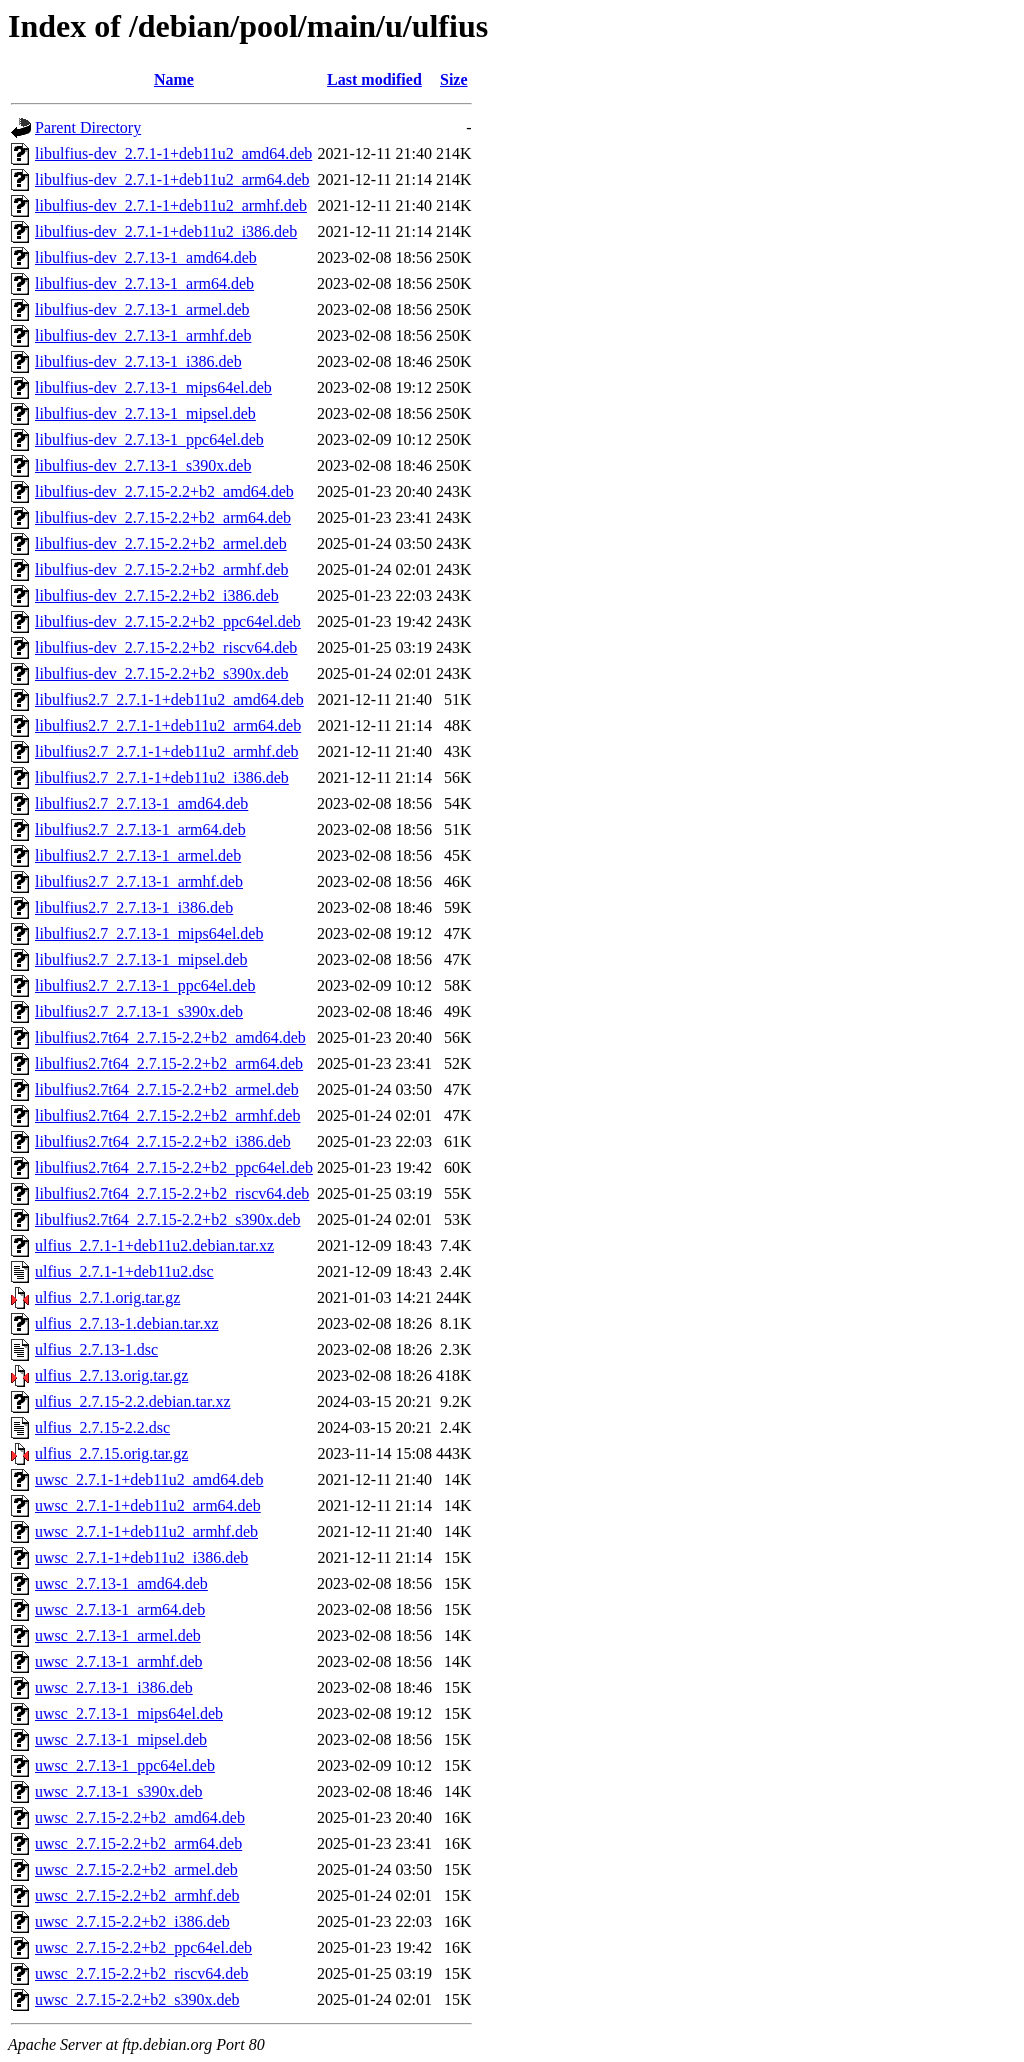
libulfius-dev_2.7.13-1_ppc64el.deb (149, 439)
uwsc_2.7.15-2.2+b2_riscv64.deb (141, 1973)
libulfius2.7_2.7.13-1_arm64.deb (140, 829)
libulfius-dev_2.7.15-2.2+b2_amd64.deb (164, 491)
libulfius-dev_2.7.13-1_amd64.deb (146, 257)
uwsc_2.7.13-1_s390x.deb (119, 1791)
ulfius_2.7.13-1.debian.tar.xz (127, 1323)
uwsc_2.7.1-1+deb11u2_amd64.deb (149, 1479)
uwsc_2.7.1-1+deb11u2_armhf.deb (146, 1531)
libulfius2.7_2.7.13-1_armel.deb (138, 855)
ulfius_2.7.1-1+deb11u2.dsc (124, 1271)
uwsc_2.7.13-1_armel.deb (118, 1635)
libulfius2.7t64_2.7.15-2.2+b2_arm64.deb (169, 1063)
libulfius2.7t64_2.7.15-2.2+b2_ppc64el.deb (174, 1167)
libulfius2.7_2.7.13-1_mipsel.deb (141, 959)
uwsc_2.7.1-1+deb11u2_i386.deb (141, 1557)
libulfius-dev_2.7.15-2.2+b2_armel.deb (161, 543)
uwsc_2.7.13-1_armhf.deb (119, 1661)
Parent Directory (88, 127)
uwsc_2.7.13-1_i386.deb (114, 1687)
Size (454, 79)
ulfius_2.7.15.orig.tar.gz (111, 1453)
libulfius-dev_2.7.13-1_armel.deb (142, 309)
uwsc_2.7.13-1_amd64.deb (121, 1583)
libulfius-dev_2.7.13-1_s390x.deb (143, 465)
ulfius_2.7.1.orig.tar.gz (107, 1297)
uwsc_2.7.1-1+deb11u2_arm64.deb (148, 1505)
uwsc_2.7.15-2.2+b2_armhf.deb (137, 1895)
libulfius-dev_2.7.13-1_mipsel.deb (145, 413)
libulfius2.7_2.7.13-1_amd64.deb (141, 803)
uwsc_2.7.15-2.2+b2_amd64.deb (140, 1817)
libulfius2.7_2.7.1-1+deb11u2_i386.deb (162, 777)
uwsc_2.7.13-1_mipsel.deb (121, 1739)
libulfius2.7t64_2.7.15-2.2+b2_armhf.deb (167, 1115)
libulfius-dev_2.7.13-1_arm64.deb (144, 283)
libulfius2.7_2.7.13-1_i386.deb (134, 907)
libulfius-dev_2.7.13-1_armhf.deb (143, 335)
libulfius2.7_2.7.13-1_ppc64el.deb (145, 985)
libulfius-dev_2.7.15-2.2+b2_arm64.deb (163, 517)
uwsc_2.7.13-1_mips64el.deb (129, 1713)
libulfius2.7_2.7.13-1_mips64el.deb (149, 933)
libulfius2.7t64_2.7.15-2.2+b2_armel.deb (167, 1089)
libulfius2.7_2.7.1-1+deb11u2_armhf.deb (167, 751)
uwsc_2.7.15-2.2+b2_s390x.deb (137, 1999)
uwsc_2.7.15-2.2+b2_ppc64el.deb (143, 1947)
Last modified (374, 79)
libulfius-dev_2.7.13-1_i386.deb (138, 361)
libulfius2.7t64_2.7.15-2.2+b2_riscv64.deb (172, 1193)
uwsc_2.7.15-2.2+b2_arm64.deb (138, 1843)
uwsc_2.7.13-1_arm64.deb (120, 1609)
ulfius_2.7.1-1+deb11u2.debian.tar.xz (154, 1245)
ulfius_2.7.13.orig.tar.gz (111, 1375)
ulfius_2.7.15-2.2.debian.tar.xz (133, 1401)
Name (174, 79)
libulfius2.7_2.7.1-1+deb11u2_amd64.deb (169, 699)
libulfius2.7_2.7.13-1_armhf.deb (139, 881)
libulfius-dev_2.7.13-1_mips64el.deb (153, 387)
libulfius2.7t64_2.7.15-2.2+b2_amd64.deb (170, 1037)
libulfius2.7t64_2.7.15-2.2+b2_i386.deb (163, 1141)
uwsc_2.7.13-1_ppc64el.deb (125, 1765)
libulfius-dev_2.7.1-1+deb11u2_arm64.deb (172, 179)
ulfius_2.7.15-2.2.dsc (102, 1427)
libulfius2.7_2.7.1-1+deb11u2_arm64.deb (168, 725)
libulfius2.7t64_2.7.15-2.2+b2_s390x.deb (167, 1219)
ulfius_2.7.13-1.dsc (96, 1349)
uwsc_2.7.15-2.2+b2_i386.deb (132, 1921)
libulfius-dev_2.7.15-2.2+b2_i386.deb (157, 595)
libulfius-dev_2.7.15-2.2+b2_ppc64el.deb (168, 621)
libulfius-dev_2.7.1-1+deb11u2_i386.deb (166, 231)
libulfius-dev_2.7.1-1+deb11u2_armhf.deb (171, 205)
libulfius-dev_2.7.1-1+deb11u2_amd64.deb (173, 153)
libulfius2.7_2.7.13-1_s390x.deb (139, 1011)
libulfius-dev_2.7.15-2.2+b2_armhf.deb (161, 569)
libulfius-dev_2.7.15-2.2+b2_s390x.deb (161, 673)
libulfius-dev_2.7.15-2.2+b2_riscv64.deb (166, 647)
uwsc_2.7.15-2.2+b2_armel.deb (136, 1869)
